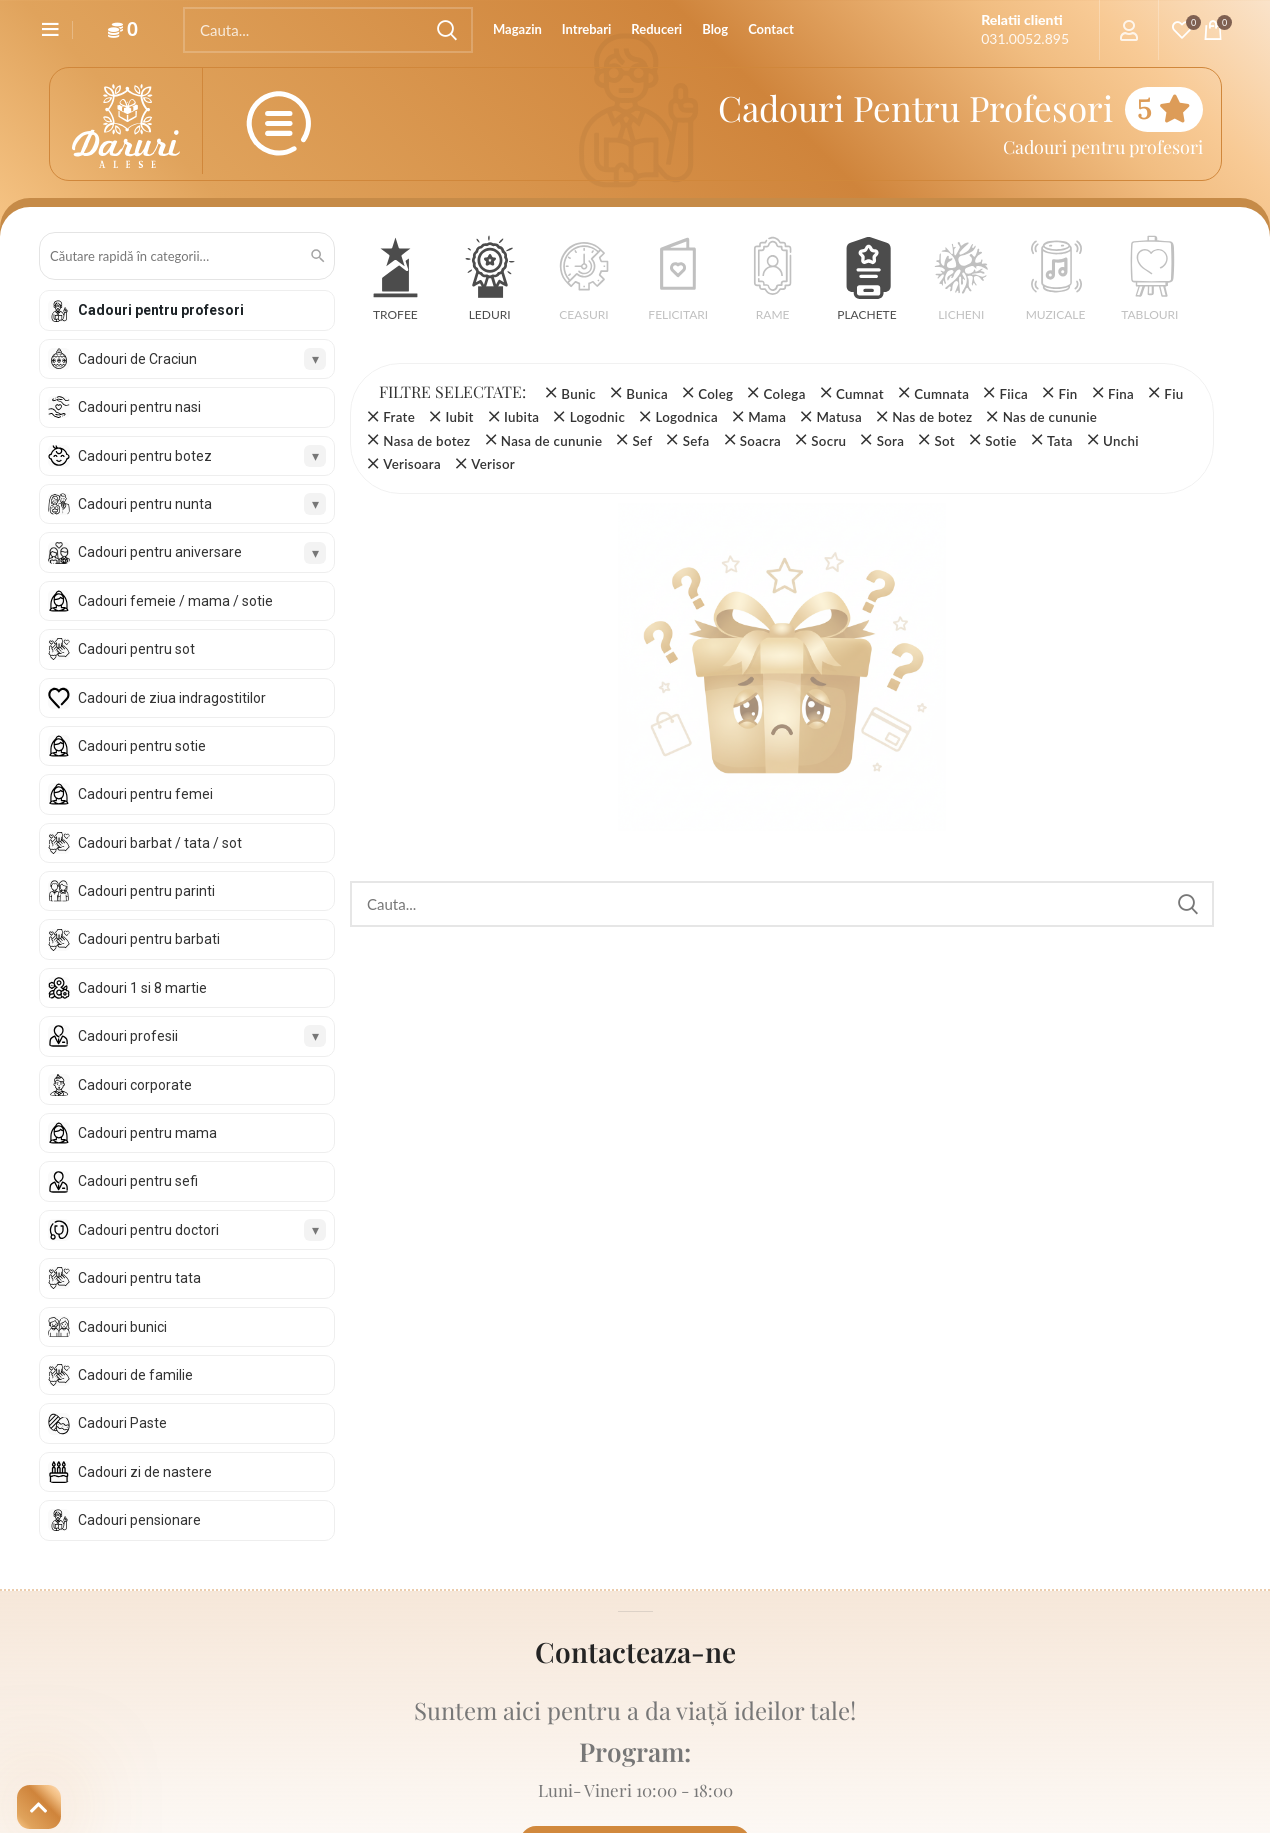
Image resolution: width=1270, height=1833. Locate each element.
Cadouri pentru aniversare (160, 552)
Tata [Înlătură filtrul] (1060, 441)
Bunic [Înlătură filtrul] (578, 394)
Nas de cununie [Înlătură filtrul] (1050, 417)
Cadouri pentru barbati (149, 939)
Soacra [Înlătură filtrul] (760, 441)
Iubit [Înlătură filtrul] (459, 417)
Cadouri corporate (135, 1085)
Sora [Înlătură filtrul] (891, 441)
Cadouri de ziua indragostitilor (172, 698)
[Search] (328, 30)
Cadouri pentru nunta (145, 504)
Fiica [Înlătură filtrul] (1013, 394)
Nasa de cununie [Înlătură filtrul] (551, 441)
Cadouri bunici (122, 1327)
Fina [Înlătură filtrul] (1121, 394)
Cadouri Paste (122, 1423)
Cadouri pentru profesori (161, 310)
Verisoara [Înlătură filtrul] (412, 464)
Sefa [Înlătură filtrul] (696, 441)
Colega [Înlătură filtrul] (785, 394)
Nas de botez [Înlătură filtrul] (932, 417)
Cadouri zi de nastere (145, 1472)
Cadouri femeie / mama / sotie (175, 601)
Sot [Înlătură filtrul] (945, 441)
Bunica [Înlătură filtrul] (647, 394)
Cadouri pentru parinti (146, 891)
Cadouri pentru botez (145, 456)
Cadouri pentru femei (145, 794)
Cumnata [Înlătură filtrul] (941, 394)
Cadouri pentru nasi (139, 407)
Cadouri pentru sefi (138, 1181)
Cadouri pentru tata (139, 1278)
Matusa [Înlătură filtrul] (838, 417)
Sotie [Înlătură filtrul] (1000, 441)
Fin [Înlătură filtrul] (1067, 394)
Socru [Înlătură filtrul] (828, 441)
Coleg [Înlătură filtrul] (715, 394)
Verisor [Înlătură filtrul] (493, 464)
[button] (395, 285)
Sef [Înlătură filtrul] (643, 441)
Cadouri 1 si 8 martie (142, 988)
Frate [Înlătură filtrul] (399, 417)
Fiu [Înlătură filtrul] (1173, 394)
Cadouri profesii (128, 1036)
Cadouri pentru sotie (142, 746)
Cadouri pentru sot (136, 649)
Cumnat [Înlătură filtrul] (860, 394)
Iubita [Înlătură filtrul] (521, 417)
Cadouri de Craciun (137, 359)
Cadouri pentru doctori (148, 1230)
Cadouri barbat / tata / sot (160, 843)
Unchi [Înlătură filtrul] (1121, 441)
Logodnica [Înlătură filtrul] (686, 417)
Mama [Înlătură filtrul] (767, 417)
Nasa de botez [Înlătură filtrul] (426, 441)
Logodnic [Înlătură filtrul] (598, 417)
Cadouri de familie (135, 1375)
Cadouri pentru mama (147, 1133)
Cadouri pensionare (139, 1520)
